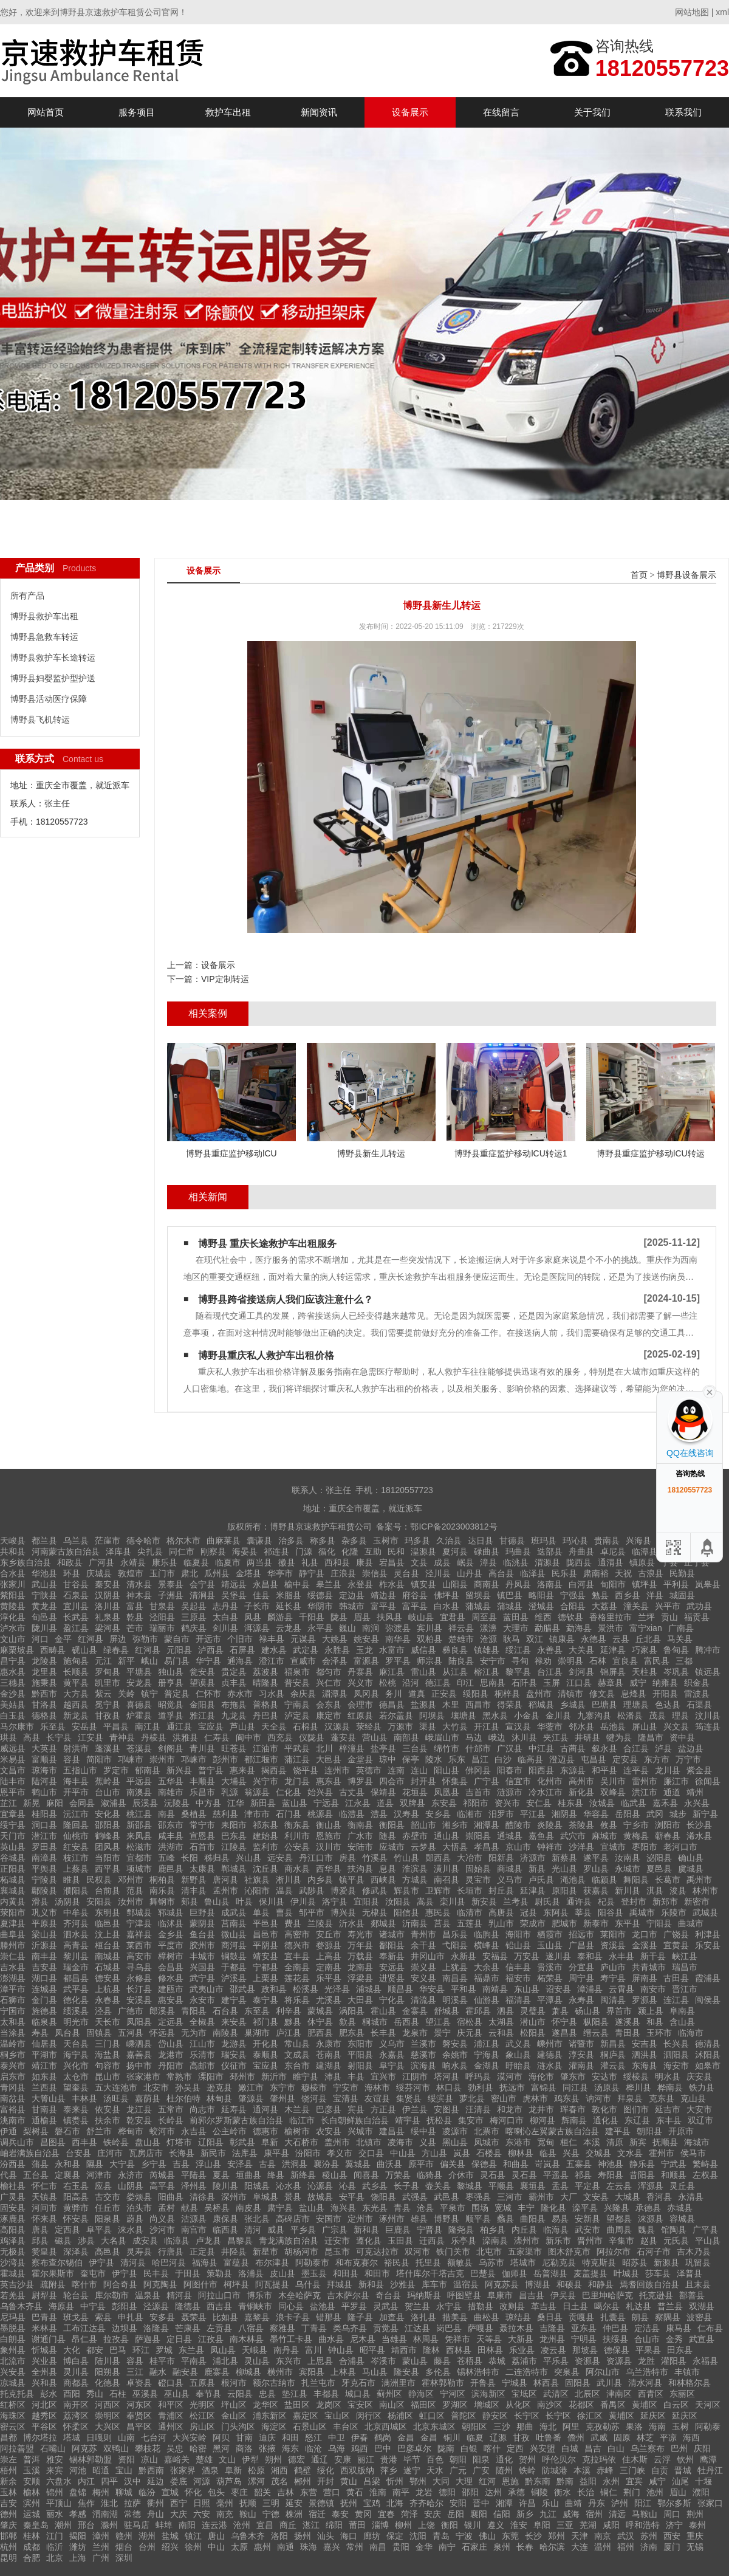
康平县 (276, 2153)
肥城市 (564, 1923)
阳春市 (509, 1770)
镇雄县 (486, 1650)
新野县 (194, 1879)
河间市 (44, 2208)
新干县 (653, 1956)
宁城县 (514, 2383)
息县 (387, 1869)
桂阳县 (44, 1814)
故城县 (320, 2197)
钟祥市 (550, 1847)
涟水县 (550, 2065)
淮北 (109, 2503)
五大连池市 (116, 2087)
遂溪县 (627, 2022)
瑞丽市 (162, 1628)
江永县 (358, 1803)
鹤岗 (382, 2437)
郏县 (189, 1901)
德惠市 (265, 2131)
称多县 (322, 1540)
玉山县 (550, 1945)
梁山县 (44, 1934)
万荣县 (398, 2175)
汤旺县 (116, 2098)
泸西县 (211, 1650)
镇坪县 (644, 1584)
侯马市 (693, 2153)
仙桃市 (76, 1836)
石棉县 (305, 1726)
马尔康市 (17, 1726)
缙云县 (596, 2033)
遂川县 (558, 1956)
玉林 (8, 2492)
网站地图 (692, 12)
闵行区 (369, 2415)
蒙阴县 (202, 1923)
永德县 (593, 1639)
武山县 (44, 1584)
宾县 (355, 2109)
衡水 (562, 2492)
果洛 (634, 2426)
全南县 (297, 1967)
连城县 (44, 1989)
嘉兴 (331, 2547)
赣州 (123, 2536)
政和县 (274, 1989)
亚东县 (584, 2328)
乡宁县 (153, 2164)
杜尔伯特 (183, 2098)
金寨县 (415, 2011)
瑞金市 (76, 1967)
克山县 (693, 2098)
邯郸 (8, 2536)
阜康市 (500, 2295)
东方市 (656, 1759)
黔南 (564, 2481)
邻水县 (581, 1726)
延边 (155, 2481)
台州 (147, 2547)
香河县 (659, 2197)
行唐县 (170, 2251)
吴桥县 (217, 2208)
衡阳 (449, 2525)
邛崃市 (130, 1759)
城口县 (358, 2394)
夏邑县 (659, 1869)
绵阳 (334, 2525)
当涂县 (13, 2033)
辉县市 (406, 1890)
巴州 (679, 2448)
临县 (547, 2153)
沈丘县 (265, 1869)
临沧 (313, 2448)
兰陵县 (320, 1923)
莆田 (357, 2525)
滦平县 (585, 2208)
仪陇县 (311, 1737)
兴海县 (638, 1540)
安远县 (392, 1967)
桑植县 (194, 1814)
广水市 (360, 1836)
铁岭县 (116, 2142)
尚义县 (162, 2219)
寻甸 (520, 1661)
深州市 (234, 2197)
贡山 (669, 1617)
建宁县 (234, 2000)
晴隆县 (265, 1683)
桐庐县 (613, 2054)
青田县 (627, 2033)
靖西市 (404, 2350)
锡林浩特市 (478, 2372)
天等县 (489, 2339)
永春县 (107, 2000)
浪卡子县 (293, 2317)
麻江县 (392, 1672)
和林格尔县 (689, 2383)
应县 (103, 2186)
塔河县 (446, 2076)
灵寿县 (139, 2251)
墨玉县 (314, 2273)
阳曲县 (170, 2197)
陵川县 (225, 2186)
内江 (86, 2481)
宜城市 (613, 1847)
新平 (126, 1661)
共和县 (13, 1551)
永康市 (328, 2044)
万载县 (360, 1956)
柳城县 (248, 2372)
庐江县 (288, 2033)
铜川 (451, 2437)
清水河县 (645, 2383)
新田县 (263, 1803)
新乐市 (558, 2240)
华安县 (432, 1989)
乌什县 (308, 2284)
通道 (671, 1792)
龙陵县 (44, 1661)
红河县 (90, 1639)
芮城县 (162, 2175)
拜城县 (339, 2284)
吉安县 (44, 1967)
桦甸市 (130, 2131)
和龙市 (509, 2109)
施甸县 (76, 1661)
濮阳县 (76, 1890)
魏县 (646, 2229)
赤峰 (605, 2470)
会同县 (82, 1803)
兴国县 (202, 1967)
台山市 (107, 1792)
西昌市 (478, 1704)
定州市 (360, 2219)
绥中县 (423, 2131)
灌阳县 (673, 2361)
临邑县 (107, 1923)
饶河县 (314, 2098)
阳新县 (501, 1858)
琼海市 (44, 1770)
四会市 (392, 1781)
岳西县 (406, 2022)
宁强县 (573, 1595)
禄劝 (543, 1661)
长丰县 (383, 2033)
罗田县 (44, 1847)
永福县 (705, 2361)
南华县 (398, 1639)
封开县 (423, 1781)
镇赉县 (76, 2120)
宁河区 (452, 2394)
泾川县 (438, 1573)
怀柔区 (76, 2426)
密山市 (503, 2098)
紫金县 (699, 1770)
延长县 (288, 1606)
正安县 (444, 1693)
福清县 (518, 2000)
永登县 (360, 1584)
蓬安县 (343, 1737)
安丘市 (328, 1934)
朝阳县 (649, 2131)
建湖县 (328, 2065)
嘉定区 (305, 2415)
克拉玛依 (599, 2459)
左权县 (705, 2175)
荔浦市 (524, 2361)
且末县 (698, 2284)
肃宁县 (280, 2208)
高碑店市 (293, 2219)
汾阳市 (308, 2153)
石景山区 (310, 2426)
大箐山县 (49, 2098)
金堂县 (360, 1759)
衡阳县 (392, 1825)
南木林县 (247, 2339)
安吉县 (644, 2044)
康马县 (678, 2328)
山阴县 (130, 2186)
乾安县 (139, 2120)
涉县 (86, 2240)
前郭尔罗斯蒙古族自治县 (236, 2120)
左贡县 (219, 2328)
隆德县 (187, 2306)
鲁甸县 (676, 1650)
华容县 (596, 1814)
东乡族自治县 (25, 1562)
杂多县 (354, 1540)
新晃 (31, 1803)
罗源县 (644, 2000)
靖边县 (383, 1595)
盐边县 (690, 1748)
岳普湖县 (550, 2273)
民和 (396, 1551)
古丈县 (351, 1792)
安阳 (458, 2503)
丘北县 (648, 1639)
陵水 (433, 1759)
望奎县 (76, 2087)
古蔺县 (573, 1748)
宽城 (503, 2208)
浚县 (677, 1890)
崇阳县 (478, 1836)
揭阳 (77, 2536)
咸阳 (611, 2525)
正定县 (202, 2251)
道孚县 (170, 1715)
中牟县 (76, 1912)
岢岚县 (547, 2164)
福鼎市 (486, 1978)
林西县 (546, 2383)
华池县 (44, 1573)
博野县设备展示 (686, 575)
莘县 (583, 1912)
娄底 (178, 2481)
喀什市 (84, 2284)
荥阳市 (13, 1912)
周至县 (484, 1617)
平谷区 (44, 2426)
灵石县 (492, 2175)
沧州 (241, 2525)
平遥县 (556, 2175)
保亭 (410, 1759)
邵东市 (170, 1825)
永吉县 (194, 2131)
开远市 (208, 1639)
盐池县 (322, 2306)
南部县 (406, 1737)
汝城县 (602, 1803)
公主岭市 (230, 2131)
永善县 (550, 1650)
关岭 (126, 1693)
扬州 (302, 2536)
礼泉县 (107, 1617)
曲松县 (486, 2317)
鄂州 (417, 2481)
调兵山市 (17, 2142)
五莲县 (469, 1923)
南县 (166, 1814)
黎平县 (518, 1672)
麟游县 (280, 1617)
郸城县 (234, 1869)
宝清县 (345, 2098)
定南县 (328, 1967)
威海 (571, 2514)
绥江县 (518, 1650)
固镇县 (99, 2033)
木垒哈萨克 (299, 2295)
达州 (493, 2492)
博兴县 (343, 1912)
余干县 (423, 1945)
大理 (464, 2481)
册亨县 (170, 1683)
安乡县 (438, 1814)
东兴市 (288, 2361)
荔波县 (265, 1672)
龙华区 (265, 2404)
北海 (394, 2503)
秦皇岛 (36, 2525)
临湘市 (469, 1814)
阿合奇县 (120, 2284)
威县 (275, 2229)
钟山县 (341, 2350)
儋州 (575, 2437)
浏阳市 (667, 1825)
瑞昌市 (684, 1967)
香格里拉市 (610, 1617)
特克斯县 (599, 2262)
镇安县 (423, 1584)
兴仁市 (328, 1683)
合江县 (636, 1748)
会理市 (360, 1704)
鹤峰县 (107, 1836)
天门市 (13, 1836)
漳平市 (13, 1989)
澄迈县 (562, 1759)
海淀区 (274, 2426)
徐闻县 (707, 1781)
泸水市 (13, 1628)
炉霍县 (139, 1715)
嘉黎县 (257, 2317)
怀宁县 (564, 2022)
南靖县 (495, 1989)
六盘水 (59, 2481)
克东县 (661, 2098)
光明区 (202, 2404)
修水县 (170, 1978)
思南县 (492, 1683)
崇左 (8, 2459)
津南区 (619, 2394)
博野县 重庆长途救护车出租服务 (267, 1243)
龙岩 (424, 2492)
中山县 (403, 2153)
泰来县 (76, 2109)
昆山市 (107, 2076)
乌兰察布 (648, 2448)
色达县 (667, 1704)
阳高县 (76, 2197)
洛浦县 (251, 2273)
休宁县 (320, 2022)
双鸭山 (116, 2448)
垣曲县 (248, 2175)
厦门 (671, 2547)
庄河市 (110, 2153)
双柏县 (429, 1639)
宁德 (270, 2514)
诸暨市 (581, 2044)
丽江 (365, 2459)
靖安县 (265, 1956)
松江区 (202, 2415)
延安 (294, 2503)
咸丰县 (170, 1836)
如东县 (44, 2076)
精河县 (179, 2295)
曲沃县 (389, 2164)
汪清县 (478, 2109)
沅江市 (76, 1814)
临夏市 (228, 1562)
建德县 (550, 2054)
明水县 (667, 2076)
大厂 (568, 2197)
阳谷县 (610, 1912)
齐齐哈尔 (426, 2503)
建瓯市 (170, 1989)
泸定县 (297, 1715)
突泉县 (567, 2372)
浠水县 (699, 1836)
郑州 (556, 2536)
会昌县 (170, 1967)
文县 (419, 1562)
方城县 (415, 1879)
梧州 (8, 2470)
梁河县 (107, 1628)
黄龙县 (44, 1606)
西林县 (458, 2350)
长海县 (181, 2153)
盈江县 (76, 1628)
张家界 (183, 2470)
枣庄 (239, 2492)
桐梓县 (507, 1693)
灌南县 (581, 2065)
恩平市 (13, 1792)
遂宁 (411, 2470)
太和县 (13, 2022)
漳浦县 (590, 1989)
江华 (235, 1803)
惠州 (262, 2547)
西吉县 (219, 2306)
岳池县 (613, 1726)
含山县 (682, 2022)
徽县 (286, 1562)
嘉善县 (139, 2054)
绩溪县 (76, 2011)
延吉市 (667, 2109)
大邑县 (328, 1759)
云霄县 (621, 1989)
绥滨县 (440, 2098)
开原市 (681, 2131)
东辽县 (637, 2120)
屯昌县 (593, 1759)
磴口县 (170, 2383)
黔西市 (44, 1693)
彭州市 (225, 1759)
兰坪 (646, 1617)
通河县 (265, 2109)
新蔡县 (564, 1858)
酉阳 (71, 2394)
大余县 (486, 1967)
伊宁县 (101, 2262)
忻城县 (44, 2350)
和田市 (377, 2273)
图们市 (636, 2109)
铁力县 (701, 2087)
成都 (31, 2547)
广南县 (681, 1628)
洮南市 (13, 2120)
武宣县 (701, 2339)
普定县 (177, 1693)
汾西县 (13, 2164)
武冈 (654, 1814)
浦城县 (369, 1989)
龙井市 (541, 2109)
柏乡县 (492, 2229)
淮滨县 (415, 1869)
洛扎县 (423, 2317)
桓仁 (568, 2142)
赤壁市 (415, 1836)
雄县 (419, 2219)
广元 (458, 2470)
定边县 (351, 1595)
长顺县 (76, 1672)
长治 (585, 2492)
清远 (617, 2514)
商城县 (509, 1869)
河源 (201, 2481)
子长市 (257, 1606)
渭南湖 (105, 2514)
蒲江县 (297, 1759)
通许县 (579, 1901)
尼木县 (362, 2339)
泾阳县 (162, 1617)
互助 (373, 1551)
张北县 (257, 2219)
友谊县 (377, 2098)
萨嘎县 (480, 2328)
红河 (487, 2481)
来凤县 (139, 1836)
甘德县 (512, 1540)
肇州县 (282, 2098)
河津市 (99, 2175)
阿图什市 (200, 2284)
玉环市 (659, 2033)
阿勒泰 (707, 2426)
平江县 (533, 1814)
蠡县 (505, 2219)
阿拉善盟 (17, 2448)
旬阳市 (613, 1584)
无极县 (13, 2251)
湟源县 (423, 1551)
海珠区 (13, 2415)
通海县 (240, 1661)
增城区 (486, 2404)
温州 (602, 2547)
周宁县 (581, 1978)
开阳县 (665, 1693)
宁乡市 (636, 1825)
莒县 (442, 1923)
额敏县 (460, 2262)
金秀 (674, 2339)
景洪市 (610, 1628)
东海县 (644, 2065)
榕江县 (486, 1672)
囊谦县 (259, 1540)
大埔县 (234, 1781)
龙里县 (44, 1672)
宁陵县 (44, 1879)
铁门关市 (453, 2251)
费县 (292, 1923)
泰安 (340, 2514)
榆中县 (297, 1584)
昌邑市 (265, 1934)
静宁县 (311, 1573)
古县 (267, 2164)
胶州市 (202, 1945)
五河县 (130, 2033)
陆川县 (107, 2361)
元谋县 (303, 1639)
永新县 (463, 1956)
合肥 (31, 2558)
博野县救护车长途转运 (52, 657)
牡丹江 (710, 2470)
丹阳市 (170, 2065)
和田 (290, 2437)
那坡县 (585, 2350)
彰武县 (242, 2142)
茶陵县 (581, 1825)
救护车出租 (228, 112)
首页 (639, 575)
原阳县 (564, 1890)
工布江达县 (84, 2328)
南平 (400, 2492)
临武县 (633, 1803)
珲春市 (573, 2109)
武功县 (699, 1606)
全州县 (44, 2372)
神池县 (610, 2164)
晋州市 (590, 2240)
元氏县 (676, 2240)
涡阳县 (351, 2011)
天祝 (623, 1573)
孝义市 (339, 2153)
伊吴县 (563, 2295)
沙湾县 (13, 2262)
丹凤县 (518, 1584)
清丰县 (194, 1890)
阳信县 (406, 1912)
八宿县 (251, 2328)
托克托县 (17, 2394)
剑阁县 (170, 1748)
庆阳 (702, 2448)
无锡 (694, 2547)
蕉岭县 (107, 1781)
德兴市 (297, 1945)
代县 (8, 2175)
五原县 (202, 2383)
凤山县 (223, 2350)
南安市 (653, 1989)
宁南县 (297, 1704)
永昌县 (265, 1584)
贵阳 (400, 2547)
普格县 (265, 1704)
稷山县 (334, 2175)
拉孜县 (116, 2339)
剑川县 (225, 1628)
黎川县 (76, 1956)
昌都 (8, 2437)
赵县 (648, 2240)
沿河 (410, 1683)
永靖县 (133, 1562)
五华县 (170, 1781)
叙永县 (604, 1748)
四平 (109, 2481)
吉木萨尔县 (348, 2295)
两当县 (259, 1562)
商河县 (234, 1945)
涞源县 (650, 2219)
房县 (347, 1858)
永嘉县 (392, 2054)
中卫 (336, 2437)
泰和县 (590, 1956)
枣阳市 (644, 1847)
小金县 (526, 1715)
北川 (324, 1748)
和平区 (170, 2404)
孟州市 (225, 1890)
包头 (216, 2492)
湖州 (147, 2536)
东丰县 (669, 2120)
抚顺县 (665, 2142)
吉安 (8, 2503)
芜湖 (588, 2525)
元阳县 (179, 1650)
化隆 (349, 1551)
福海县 (204, 2262)
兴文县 (676, 1726)
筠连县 (707, 1726)
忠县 (267, 2394)
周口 (671, 2514)
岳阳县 (627, 1814)
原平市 (421, 2164)
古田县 (676, 1978)
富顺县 (44, 1759)
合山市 (647, 2339)
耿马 (511, 1639)
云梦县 (423, 1847)
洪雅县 (185, 1737)
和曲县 (516, 2164)
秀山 (94, 2394)
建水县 (274, 1650)
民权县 (99, 1879)
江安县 (90, 1737)
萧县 (560, 2011)
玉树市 (386, 1540)
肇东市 (573, 2076)
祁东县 (265, 1825)
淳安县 (581, 2054)
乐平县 (328, 1978)
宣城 (170, 2492)
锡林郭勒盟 (90, 2459)
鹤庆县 (194, 1628)
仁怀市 (208, 1693)
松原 (256, 2470)
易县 (560, 2219)
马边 (473, 1737)
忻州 (394, 2481)
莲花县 (297, 1978)
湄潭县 (334, 1693)
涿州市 (392, 2219)
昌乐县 (455, 1934)
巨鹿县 (398, 2229)
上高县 (328, 1956)
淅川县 (288, 1879)
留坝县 (478, 1595)
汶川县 (707, 1715)
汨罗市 (501, 1814)
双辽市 (700, 2120)
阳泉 (481, 2459)
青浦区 (170, 2415)
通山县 (446, 1836)
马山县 (375, 2372)
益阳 (588, 2481)
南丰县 (44, 1956)
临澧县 (351, 1814)
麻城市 (604, 1836)
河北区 (44, 2404)
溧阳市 (211, 2076)
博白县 (76, 2361)
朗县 (640, 2317)
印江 (465, 1683)
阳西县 (541, 1770)
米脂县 (288, 1595)
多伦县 (438, 2372)
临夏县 (196, 1562)
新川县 (627, 1890)
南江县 (147, 1726)
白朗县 (13, 2339)
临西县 (225, 2229)
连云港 (214, 2525)
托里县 (428, 2262)
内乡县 (320, 1879)
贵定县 (234, 1672)
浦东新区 (270, 2415)
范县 (134, 1890)
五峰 (166, 1858)
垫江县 (294, 2394)
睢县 (71, 1879)
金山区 (234, 2415)
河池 (77, 2470)
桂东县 (570, 1803)
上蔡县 (76, 1869)
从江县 (455, 1672)
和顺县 (673, 2175)
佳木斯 (635, 2459)
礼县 (309, 1562)
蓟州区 (389, 2394)
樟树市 (170, 1956)
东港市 (518, 2142)
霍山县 (383, 2011)
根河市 (234, 2383)
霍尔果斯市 (53, 2273)
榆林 (31, 2492)
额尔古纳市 (274, 2383)
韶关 (262, 2492)
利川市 (297, 1836)
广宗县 (334, 2229)
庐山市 (613, 1967)
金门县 (44, 2000)
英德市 (369, 1770)
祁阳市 (475, 1803)
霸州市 (541, 2197)
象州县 (13, 2350)
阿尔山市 (603, 2372)
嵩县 (425, 1901)
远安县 (280, 1858)
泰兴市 (13, 2065)
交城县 (598, 2153)
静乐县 (642, 2164)
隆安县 (406, 2372)
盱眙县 (518, 2065)
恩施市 (328, 1836)
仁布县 (710, 2328)
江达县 (417, 2328)
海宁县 (76, 2054)
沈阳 (417, 2536)
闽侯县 (707, 2000)
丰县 (355, 2076)
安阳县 (99, 1901)
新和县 (366, 2229)
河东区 (139, 2404)
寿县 (40, 2033)
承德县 (648, 2208)
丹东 (596, 2503)
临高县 (530, 1759)
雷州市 (644, 1781)
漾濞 (488, 1628)
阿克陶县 (160, 2284)
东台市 (297, 2065)
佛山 (487, 2536)
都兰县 (44, 1540)
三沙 (501, 2426)
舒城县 (446, 2011)
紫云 (103, 1693)
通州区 (170, 2426)
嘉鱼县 (541, 1836)
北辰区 (587, 2394)
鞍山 (247, 2514)
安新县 (587, 2219)
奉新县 (392, 1956)
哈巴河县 (169, 2262)
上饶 (426, 2525)
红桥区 (13, 2404)
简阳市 (99, 1759)
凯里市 (107, 1683)
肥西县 (320, 2033)
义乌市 (392, 2044)
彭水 (48, 2394)
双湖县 (701, 2306)
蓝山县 (294, 1803)
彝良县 (455, 1650)
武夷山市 (207, 1989)
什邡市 (478, 1748)
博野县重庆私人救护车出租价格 (266, 1355)
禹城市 (642, 1912)
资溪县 (613, 1945)
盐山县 (311, 2208)
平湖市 (44, 2054)
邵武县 (242, 1989)
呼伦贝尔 (559, 2459)
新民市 (213, 2153)
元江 (103, 1661)
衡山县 (328, 1825)
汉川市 (328, 1847)
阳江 (642, 2503)
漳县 (488, 1562)
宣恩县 (202, 1836)
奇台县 (388, 2295)
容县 (71, 1759)
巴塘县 (604, 1704)
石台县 (225, 2011)
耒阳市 (234, 1825)
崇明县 (570, 1661)
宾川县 (429, 1628)
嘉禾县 (665, 1803)
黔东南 (537, 2481)
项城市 (139, 1869)
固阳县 (577, 2383)
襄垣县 (533, 2186)
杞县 (606, 1901)
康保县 (225, 2219)
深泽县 (76, 2251)
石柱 (117, 2394)
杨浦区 (400, 2415)
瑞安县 (234, 2054)
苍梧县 (469, 2361)
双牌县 (412, 1803)
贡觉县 (386, 2328)
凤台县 (67, 2033)
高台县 (501, 1573)
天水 (434, 2470)
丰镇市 (687, 2372)
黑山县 (455, 2142)
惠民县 (438, 1912)
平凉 (668, 2437)
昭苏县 (635, 2262)
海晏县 (245, 1551)
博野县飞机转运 (40, 719)
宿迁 (317, 2514)
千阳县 (311, 1617)
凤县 (252, 1617)
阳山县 (446, 1770)
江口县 (579, 1683)
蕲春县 (667, 1836)
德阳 (447, 2492)
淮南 (377, 2492)
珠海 (308, 2547)
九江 (547, 2514)
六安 (201, 2514)
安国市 (328, 2219)
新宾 (637, 2142)
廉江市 (676, 1781)
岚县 (461, 2153)
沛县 (332, 2076)
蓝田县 (516, 1617)
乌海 (336, 2448)
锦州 (54, 2492)
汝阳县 (398, 1901)
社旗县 (257, 1879)
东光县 (375, 2208)
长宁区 (526, 2415)
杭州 (8, 2547)
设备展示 (410, 112)
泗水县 (76, 1934)
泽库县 (118, 1551)
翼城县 (358, 2164)
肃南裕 (596, 1573)
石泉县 (76, 1595)
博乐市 (259, 2295)
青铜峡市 (255, 2306)
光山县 (564, 1869)
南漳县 (44, 1858)
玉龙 (364, 1650)
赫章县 (610, 1683)
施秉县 (44, 1683)
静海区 (421, 2394)
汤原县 (607, 2087)
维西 (543, 1617)
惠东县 (328, 1781)
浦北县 (225, 2361)
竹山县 (406, 1858)
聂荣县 (194, 2317)
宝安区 (360, 2404)
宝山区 (337, 2415)
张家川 (13, 1584)
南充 (224, 2514)
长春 (524, 2547)
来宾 (54, 2470)
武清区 (556, 2394)
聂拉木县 (516, 2328)
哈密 (198, 2448)
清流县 (423, 2000)
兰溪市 (423, 2044)
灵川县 (76, 2372)
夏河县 (455, 1551)
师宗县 (429, 1661)
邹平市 (311, 1912)
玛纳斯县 (424, 2295)
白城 (569, 2448)
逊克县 (219, 2087)
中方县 (208, 1803)
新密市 (697, 1901)
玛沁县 (575, 1540)
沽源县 (194, 2219)
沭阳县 (707, 2054)
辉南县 (574, 2120)
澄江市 (271, 1661)
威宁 (637, 1683)
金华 (424, 2547)
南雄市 (170, 1792)
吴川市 (613, 1781)
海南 (657, 2426)
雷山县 (423, 1672)
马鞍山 (644, 2514)
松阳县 (533, 2033)
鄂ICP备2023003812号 (453, 1526)
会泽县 (334, 1661)
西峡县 (383, 1879)
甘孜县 (107, 1715)
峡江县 (684, 1956)
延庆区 (653, 2415)
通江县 (179, 1726)
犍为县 (619, 1737)
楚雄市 (461, 1639)
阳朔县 (107, 2372)
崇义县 (423, 1967)
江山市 (202, 2044)
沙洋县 (581, 1847)
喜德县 (139, 1704)
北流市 (13, 2361)
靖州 (694, 1792)
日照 (201, 2503)
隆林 (431, 2350)
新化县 (581, 1792)
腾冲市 (707, 1650)
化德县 (107, 2383)
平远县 (139, 1781)
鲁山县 (217, 1901)
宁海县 (486, 2054)
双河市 (417, 2251)
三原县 (194, 1617)
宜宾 (634, 2481)
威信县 (423, 1650)
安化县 (107, 1814)
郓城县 (170, 1912)
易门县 (177, 1661)
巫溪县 (145, 2394)
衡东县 (297, 1825)
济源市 (533, 1858)
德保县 (616, 2350)
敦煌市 (130, 1573)
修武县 (375, 1890)
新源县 (666, 2262)
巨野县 (202, 1912)
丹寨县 (360, 1672)
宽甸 (545, 2142)
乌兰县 (76, 1540)
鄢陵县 (44, 1890)
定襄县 (67, 2175)
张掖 (267, 2448)
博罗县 (360, 1781)
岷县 (465, 1562)
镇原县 (642, 1562)
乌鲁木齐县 (21, 2306)
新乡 (524, 2514)
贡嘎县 (581, 2317)
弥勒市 (145, 1639)
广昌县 (581, 1945)
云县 (620, 1639)
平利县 (676, 1584)
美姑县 (13, 1704)
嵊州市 (550, 2044)
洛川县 (107, 1606)
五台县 (36, 2175)
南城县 (107, 1956)
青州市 (423, 1934)
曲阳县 (533, 2219)
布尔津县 (272, 2262)
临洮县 (516, 1562)
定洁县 (647, 2328)
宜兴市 (383, 2076)
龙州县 (552, 2339)
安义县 (423, 1978)
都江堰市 (261, 1759)
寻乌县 (139, 1967)
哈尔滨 (552, 2547)
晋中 (481, 2503)
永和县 (67, 2164)
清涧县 (202, 1595)
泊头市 (139, 2208)
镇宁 (149, 1693)
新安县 (484, 1901)
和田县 (345, 2273)
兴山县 (248, 1858)
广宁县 (486, 1781)
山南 (126, 2437)
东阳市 (360, 2044)
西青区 (650, 2394)
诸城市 (392, 1934)
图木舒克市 (569, 2251)
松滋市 (139, 1847)
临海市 (690, 2033)
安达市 (604, 2076)
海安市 (676, 2065)
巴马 (117, 2350)
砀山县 (587, 2011)
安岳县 (84, 1726)
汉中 (132, 2481)
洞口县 (44, 1825)
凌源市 (455, 2131)
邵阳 (470, 2492)
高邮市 (202, 2065)
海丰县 (76, 1781)
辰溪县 (145, 1803)
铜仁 (608, 2492)
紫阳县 (13, 1595)
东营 (308, 2492)
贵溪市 (550, 1967)
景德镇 (321, 2503)
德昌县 (392, 1704)
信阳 (501, 2514)
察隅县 (667, 2317)
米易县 (13, 1759)
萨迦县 (147, 2339)
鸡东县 (567, 2098)
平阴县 (265, 1945)
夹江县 (556, 1737)
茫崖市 (107, 1540)
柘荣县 (550, 1978)
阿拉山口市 (219, 2295)
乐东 (456, 1759)
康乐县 (164, 1562)
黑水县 (495, 1715)
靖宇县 (407, 2120)
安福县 (495, 1956)
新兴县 (179, 1770)
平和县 (463, 1989)
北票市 (486, 2131)
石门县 (288, 1814)
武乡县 (375, 2186)
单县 (261, 1912)
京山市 (518, 1847)
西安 (671, 2536)
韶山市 (423, 1825)
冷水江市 (546, 1792)
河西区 (107, 2404)
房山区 (202, 2426)
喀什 (492, 2448)
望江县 (438, 2022)
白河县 (581, 1584)
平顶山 (59, 2503)
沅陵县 (177, 1803)
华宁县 (208, 1661)
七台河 (153, 2437)
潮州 (63, 2525)
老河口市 (680, 1847)
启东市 (13, 2076)
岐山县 (421, 1617)
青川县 (202, 1748)
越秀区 (44, 2415)
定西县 (67, 2229)
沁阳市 (257, 1890)
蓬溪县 (107, 1748)
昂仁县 (84, 2339)
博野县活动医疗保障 (48, 699)
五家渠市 (525, 2251)
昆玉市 (337, 2251)
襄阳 (478, 2514)
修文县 (602, 1693)
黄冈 (363, 2514)
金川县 (558, 1715)
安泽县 (240, 2164)
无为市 (194, 2033)
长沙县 (699, 1825)
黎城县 (469, 2186)
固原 (622, 2437)
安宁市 (492, 1661)
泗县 (505, 2011)
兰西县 (44, 2087)
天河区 (707, 2404)
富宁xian (645, 1628)
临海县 (556, 2229)
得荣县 (509, 1704)
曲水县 (331, 2339)
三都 (684, 1661)
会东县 (328, 1704)
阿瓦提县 (272, 2284)
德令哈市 (143, 1540)
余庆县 (303, 1693)
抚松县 (439, 2120)
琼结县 (518, 2317)
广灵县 (13, 2197)
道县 (385, 1803)
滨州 (31, 2503)
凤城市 (486, 2142)
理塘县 (636, 1704)
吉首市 (478, 1792)
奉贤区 (139, 2415)
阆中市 (248, 1737)
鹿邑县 (170, 1869)
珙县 (8, 1737)
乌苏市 (491, 2262)
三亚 (564, 2525)
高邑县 (107, 2251)
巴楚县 (483, 2273)
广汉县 (509, 1748)
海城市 (697, 2142)
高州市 (581, 1781)
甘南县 (44, 2109)
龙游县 (234, 2044)
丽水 (54, 2514)
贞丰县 (234, 1683)
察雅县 (282, 2328)
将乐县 (297, 2000)
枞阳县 (596, 2022)
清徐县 (202, 2197)
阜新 (269, 2142)
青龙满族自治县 (288, 2240)
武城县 (705, 1912)
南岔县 (13, 2098)
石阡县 (524, 1683)
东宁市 (282, 2087)
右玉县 (76, 2186)
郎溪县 (162, 2011)
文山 (227, 2459)
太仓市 (76, 2076)
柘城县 (13, 1879)
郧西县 (438, 1858)
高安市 (139, 1956)
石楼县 (489, 2153)
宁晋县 (429, 2229)
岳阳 (455, 2514)
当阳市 (107, 1858)
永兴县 (697, 1803)
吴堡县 (234, 1595)
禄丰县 (271, 1639)
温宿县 (466, 2284)
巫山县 (177, 2394)
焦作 (86, 2503)
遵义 (495, 2525)
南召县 (446, 1879)
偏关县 (452, 2164)
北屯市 (489, 2251)
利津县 (707, 1934)
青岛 (441, 2536)
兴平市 (667, 1606)
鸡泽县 (13, 2240)
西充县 (280, 1737)
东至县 (257, 2011)
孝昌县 (486, 1847)
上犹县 (455, 1967)
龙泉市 (415, 2033)
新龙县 (76, 1715)
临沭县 (170, 1923)
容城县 (682, 2219)
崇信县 (375, 1573)
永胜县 (337, 1650)
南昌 (377, 2547)
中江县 (541, 1748)
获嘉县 (596, 1890)
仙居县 (44, 2044)
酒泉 (210, 2470)
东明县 (107, 1912)
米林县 (44, 2328)
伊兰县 (415, 2109)
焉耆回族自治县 (649, 2284)
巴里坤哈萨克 (607, 2295)
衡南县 (360, 1825)
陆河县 (44, 1781)
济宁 (674, 2525)
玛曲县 (518, 1551)
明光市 (76, 2022)
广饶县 (676, 1934)
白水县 (446, 1606)
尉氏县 (547, 1901)
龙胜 (646, 2361)
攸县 (608, 1825)
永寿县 (581, 2000)
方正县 (383, 2109)
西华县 (328, 1869)
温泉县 (147, 2295)
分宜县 (581, 1967)
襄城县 (13, 1890)
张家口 (710, 2503)
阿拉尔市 (614, 2251)
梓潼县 (351, 1748)
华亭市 (280, 1573)
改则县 (512, 2306)
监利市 (265, 1847)
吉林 (285, 2492)
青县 (402, 2208)
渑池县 (573, 1879)
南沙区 (550, 2404)
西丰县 (84, 2142)
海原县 (61, 2306)
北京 (54, 2558)
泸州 (619, 2503)
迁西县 (432, 2240)
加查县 (392, 2317)
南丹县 (286, 2350)
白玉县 (13, 1715)
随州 (504, 2470)
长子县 (406, 2186)
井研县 (587, 1737)
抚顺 (247, 2503)
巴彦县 (328, 2109)
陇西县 (579, 1562)
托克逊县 (656, 2295)
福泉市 (297, 1672)
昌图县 (53, 2142)
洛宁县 (334, 1901)
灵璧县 (533, 2011)
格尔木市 (183, 1540)
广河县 (101, 1562)
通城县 (509, 1836)
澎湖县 (13, 1978)
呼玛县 (478, 2076)
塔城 (71, 2437)
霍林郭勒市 (443, 2383)
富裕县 (13, 2109)
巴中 (382, 2448)
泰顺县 (265, 2054)
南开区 (76, 2404)
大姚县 (334, 1639)
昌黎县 (240, 2240)
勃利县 (480, 2087)
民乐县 (564, 1573)
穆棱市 (314, 2087)
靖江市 (44, 2065)
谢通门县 (49, 2339)
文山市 (13, 1639)
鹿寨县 (217, 2372)
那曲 (524, 2426)
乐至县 (53, 1726)
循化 (326, 1551)
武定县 (305, 1650)
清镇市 (570, 1693)
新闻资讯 (319, 112)
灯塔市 (179, 2142)
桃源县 (320, 1814)
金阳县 (202, 1704)
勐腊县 (547, 1628)
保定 (394, 2536)
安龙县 (139, 1683)
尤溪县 (328, 2000)
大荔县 (604, 1606)
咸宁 (657, 2481)
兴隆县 (616, 2208)
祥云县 (461, 1628)
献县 (189, 2208)
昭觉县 (170, 1704)
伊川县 (303, 1901)
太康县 (202, 1869)
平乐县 (556, 2361)
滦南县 (495, 2240)
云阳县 (240, 2394)
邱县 (40, 2240)
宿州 (594, 2514)
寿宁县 (613, 1978)
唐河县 (225, 1879)
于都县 (234, 1967)
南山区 (392, 2404)
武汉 (625, 2536)
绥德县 (320, 1595)
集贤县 (409, 2098)
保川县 (271, 1901)
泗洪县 (644, 2054)
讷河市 (598, 2098)
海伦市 (541, 2076)
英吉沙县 (17, 2284)
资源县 (587, 2361)
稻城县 (541, 1704)
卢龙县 (208, 2240)
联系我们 (683, 112)
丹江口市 (316, 1858)
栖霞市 (550, 1934)
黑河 (221, 2448)
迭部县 (550, 1551)
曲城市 (690, 1923)
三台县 (415, 1748)
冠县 (528, 1912)
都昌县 (76, 1978)
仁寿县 (217, 1737)
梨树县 (36, 2131)
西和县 (337, 1562)
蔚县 (134, 2219)
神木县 (139, 1595)
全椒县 (202, 2022)
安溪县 (139, 2000)
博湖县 (537, 2284)
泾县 (103, 2011)
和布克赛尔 (356, 2262)
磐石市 (67, 2131)
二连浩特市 (526, 2372)
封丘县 (501, 1890)
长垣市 (469, 1890)
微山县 (234, 1934)
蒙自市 (177, 1639)
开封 (325, 2481)
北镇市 (369, 2142)
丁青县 (314, 2328)
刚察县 (213, 1551)
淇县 (654, 1890)
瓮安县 (202, 1672)
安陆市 (360, 1847)
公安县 (297, 1847)
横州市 (280, 2372)
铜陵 (539, 2492)
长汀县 (139, 1989)
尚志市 (202, 2109)
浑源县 (650, 2186)
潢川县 (446, 1869)
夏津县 (13, 1923)
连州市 (337, 1770)
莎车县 (658, 2273)
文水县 (630, 2153)
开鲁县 (483, 2383)
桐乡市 (13, 2054)
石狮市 (13, 2000)
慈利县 (225, 1814)
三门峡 (632, 2470)
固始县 (478, 1869)
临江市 (302, 2120)
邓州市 (130, 1879)
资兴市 (507, 1803)
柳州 (403, 2525)
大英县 (44, 1748)
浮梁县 (360, 1978)
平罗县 (354, 2306)
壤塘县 (463, 1715)
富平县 (383, 1606)
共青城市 (649, 1967)
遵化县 (369, 2240)
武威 (599, 2437)
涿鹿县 (13, 2219)
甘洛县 (44, 1704)
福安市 (518, 1978)
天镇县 (44, 2197)
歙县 (347, 2022)
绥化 (325, 2470)
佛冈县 (478, 1770)
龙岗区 (328, 2404)
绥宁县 (13, 1825)
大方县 (76, 1693)
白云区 (676, 2404)
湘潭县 (486, 1825)
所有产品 (27, 595)
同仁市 (181, 1551)
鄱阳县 (392, 1945)
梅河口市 (507, 2120)
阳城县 (257, 2186)
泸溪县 (234, 1978)
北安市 (156, 2087)
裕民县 (396, 2262)
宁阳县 (659, 1923)
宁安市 (345, 2087)
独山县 (170, 1672)
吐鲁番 (548, 2437)
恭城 (496, 2361)
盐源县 (423, 1704)
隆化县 (553, 2208)
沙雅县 (403, 2284)
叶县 (244, 1901)
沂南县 (415, 1923)
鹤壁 (302, 2470)
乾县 (134, 1617)
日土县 (575, 2306)
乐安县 (707, 1945)
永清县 (690, 2197)
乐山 (550, 2503)
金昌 (405, 2437)
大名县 (113, 2240)
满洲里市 (399, 2383)
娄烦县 (139, 2197)
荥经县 (369, 1726)
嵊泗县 (139, 2044)
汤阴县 (67, 1901)
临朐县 (486, 1934)
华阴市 (320, 1606)
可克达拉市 (377, 2251)
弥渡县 (398, 1628)
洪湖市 (170, 1847)
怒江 (313, 2437)
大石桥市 (301, 2142)
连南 (396, 1770)
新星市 (265, 2251)
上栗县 (265, 1978)
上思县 (320, 2361)
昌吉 (592, 2448)
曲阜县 (13, 1934)
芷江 (8, 1803)
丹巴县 (265, 1715)
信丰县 (518, 1967)
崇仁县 (13, 1956)
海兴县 (343, 2208)
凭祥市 (457, 2339)
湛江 (311, 2525)
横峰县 (486, 1945)
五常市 (170, 2109)
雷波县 (697, 1693)
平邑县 (265, 1923)
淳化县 (13, 1617)
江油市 (265, 1748)
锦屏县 (613, 1672)
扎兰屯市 (318, 2383)
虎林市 (535, 2098)
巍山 (347, 1628)
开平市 (76, 1792)
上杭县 (107, 1989)
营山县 (375, 1737)
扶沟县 (360, 1869)
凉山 (149, 2459)
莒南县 (234, 1923)
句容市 (107, 2065)
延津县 (613, 1650)
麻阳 (54, 1803)
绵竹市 (446, 1748)
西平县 (107, 1869)
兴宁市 (265, 1781)
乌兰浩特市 (647, 2372)
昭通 (100, 2470)
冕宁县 (107, 1704)
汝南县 (627, 1858)
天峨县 (254, 2350)
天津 (579, 2536)
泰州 (697, 2525)
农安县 (328, 2131)
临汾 (147, 2492)
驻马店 (136, 2525)
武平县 (76, 1989)
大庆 (178, 2514)
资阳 (126, 2459)
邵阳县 (107, 1825)
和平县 (604, 1770)
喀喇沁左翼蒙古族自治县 (552, 2131)
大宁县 (122, 2164)
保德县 (484, 2164)
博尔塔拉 (40, 2437)
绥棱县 (636, 2076)
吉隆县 (552, 2328)
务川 (393, 1693)
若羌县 (13, 2295)
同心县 (291, 2306)
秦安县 (107, 1584)
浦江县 (486, 2044)
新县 (537, 1869)
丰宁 (526, 2208)
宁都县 (265, 1967)
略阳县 (541, 1595)
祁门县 (265, 2022)
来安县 (234, 2022)
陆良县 (461, 1661)
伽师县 (514, 2273)
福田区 (423, 2404)
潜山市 (533, 2022)
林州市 (705, 1890)
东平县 (627, 1923)
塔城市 (523, 2262)
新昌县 (613, 2044)
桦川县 (638, 2087)
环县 (71, 1573)
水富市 (392, 1650)
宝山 (123, 2470)
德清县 (707, 2044)
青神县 (122, 1737)
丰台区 (345, 2426)
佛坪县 (446, 1595)
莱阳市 (613, 1934)
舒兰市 (99, 2131)
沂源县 (44, 1945)
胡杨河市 (301, 2251)
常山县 (297, 2044)
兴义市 (360, 1683)
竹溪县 (375, 1858)
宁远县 (326, 1803)
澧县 (379, 1814)
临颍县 (604, 1879)
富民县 (656, 1661)
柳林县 (520, 2153)
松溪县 (305, 1989)
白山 (616, 2448)
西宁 (178, 2503)
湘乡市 (455, 1825)
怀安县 (76, 2219)
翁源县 (257, 1792)
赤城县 (680, 2208)
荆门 (631, 2492)
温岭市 (13, 2044)
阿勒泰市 (312, 2262)
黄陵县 (13, 1606)
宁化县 (392, 2000)
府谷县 (415, 1595)
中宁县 (93, 2306)
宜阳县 (366, 1901)
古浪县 (650, 1573)
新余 (8, 2481)
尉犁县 (44, 2295)
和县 (654, 2022)
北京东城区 (434, 2426)
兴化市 (76, 2065)
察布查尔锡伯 (57, 2262)
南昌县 (455, 1978)
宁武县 (673, 2164)
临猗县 (429, 2175)
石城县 (107, 1967)
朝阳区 (474, 2426)
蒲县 (40, 2164)
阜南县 (682, 2011)
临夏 (475, 2437)
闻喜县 (366, 2175)
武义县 (518, 2044)
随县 (387, 1836)
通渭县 (610, 1562)
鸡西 (359, 2448)
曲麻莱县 (224, 1540)
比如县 (225, 2317)
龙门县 (297, 1781)
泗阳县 (676, 2054)
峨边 (496, 1737)
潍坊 (77, 2547)
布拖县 (234, 1704)
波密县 (699, 2317)
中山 (216, 2547)
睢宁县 (305, 2076)
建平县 (618, 2131)
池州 (654, 2492)
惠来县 (242, 1770)
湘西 (279, 2470)
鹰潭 (708, 2459)
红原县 (360, 1715)
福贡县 (697, 1617)
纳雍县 (665, 1683)
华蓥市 (550, 1726)
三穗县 (13, 1683)
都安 (94, 2350)
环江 (140, 2350)
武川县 (609, 2383)
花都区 (581, 2404)
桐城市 (375, 2022)
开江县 (486, 1726)
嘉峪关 (177, 2459)
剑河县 (581, 1672)
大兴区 (107, 2426)
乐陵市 (673, 1912)
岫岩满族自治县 (30, 2153)
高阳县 (13, 2229)
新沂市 (274, 2076)
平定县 (587, 2186)
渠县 (427, 1726)
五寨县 (579, 2164)
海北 (547, 2426)
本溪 (591, 2142)
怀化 (193, 2492)
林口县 (449, 2087)
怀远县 (162, 2033)
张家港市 (143, 2076)
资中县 (682, 1737)
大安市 (699, 2109)
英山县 (13, 1847)
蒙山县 (415, 2361)
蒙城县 (320, 2011)
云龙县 (288, 1628)
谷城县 (13, 1858)
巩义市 (44, 1912)
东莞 (510, 2536)
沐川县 (524, 1737)
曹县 (284, 1912)
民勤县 (682, 1573)
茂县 (657, 1715)
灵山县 (257, 2361)
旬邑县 (44, 1617)
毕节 (411, 2459)
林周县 (426, 2339)
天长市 (107, 2022)
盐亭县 (383, 1748)
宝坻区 (524, 2394)
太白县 (225, 1617)
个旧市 (240, 1639)
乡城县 (573, 1704)
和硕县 (569, 2284)
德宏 (296, 2459)
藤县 (442, 2361)
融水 (157, 2372)
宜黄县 (676, 1945)
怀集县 (455, 1781)
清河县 (133, 2262)
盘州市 (539, 1693)
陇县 (338, 1617)
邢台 (86, 2525)
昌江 (479, 1759)
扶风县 (389, 1617)
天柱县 (644, 1672)
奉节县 (208, 2394)
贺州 (527, 2459)
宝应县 (211, 1726)
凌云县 (553, 2350)
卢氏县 (541, 1879)
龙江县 (139, 2109)
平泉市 (452, 2208)
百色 (434, 2459)
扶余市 (107, 2120)
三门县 (107, 2044)
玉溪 (31, 2470)
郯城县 (383, 1923)
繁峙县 (705, 2164)
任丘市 (107, 2208)
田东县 (680, 2350)
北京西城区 (385, 2426)
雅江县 (202, 1715)
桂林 (31, 2536)
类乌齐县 (350, 2328)
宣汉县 (518, 1726)
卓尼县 (613, 1551)
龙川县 (667, 1770)
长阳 (189, 1858)
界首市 (619, 2011)
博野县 (446, 2219)
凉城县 (13, 2383)
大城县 (627, 2197)
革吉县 (543, 2306)
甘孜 (521, 2437)
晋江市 (684, 1989)
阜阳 (541, 2525)
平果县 (648, 2350)
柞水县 (392, 1584)
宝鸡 (371, 2503)
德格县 (44, 1715)
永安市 (202, 2000)
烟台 (123, 2547)
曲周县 (619, 2229)
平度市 (170, 1945)
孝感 (77, 2514)
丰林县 (84, 2098)
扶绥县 (615, 2339)
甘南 (244, 2437)
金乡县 (170, 1934)
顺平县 (478, 2219)
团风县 (107, 1847)
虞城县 (690, 1869)
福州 (625, 2547)
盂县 (560, 2186)
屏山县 (644, 1726)
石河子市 (654, 2251)
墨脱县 (13, 2328)
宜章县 (13, 1814)
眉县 (362, 1617)
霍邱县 (478, 2011)
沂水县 (351, 1923)
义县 (427, 2142)
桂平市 (162, 2361)
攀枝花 (147, 2448)
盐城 (170, 2536)
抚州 (348, 2503)
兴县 (571, 2153)
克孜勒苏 (603, 2426)
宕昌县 (392, 1562)
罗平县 (398, 1661)
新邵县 (139, 1825)
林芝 (645, 2437)
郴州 (302, 2481)
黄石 (354, 2492)
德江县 (438, 1683)
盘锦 (77, 2492)
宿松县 (469, 2022)
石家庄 (474, 2547)
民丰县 (156, 2273)
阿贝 (221, 2437)
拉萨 (132, 2503)
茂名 (279, 2481)
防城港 (554, 2470)
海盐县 (107, 2054)
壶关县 (438, 2186)
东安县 (444, 1803)
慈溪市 (423, 2054)
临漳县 (177, 2240)
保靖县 (383, 1792)
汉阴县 (107, 1595)
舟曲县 (581, 1551)
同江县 (575, 2087)
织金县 (697, 1683)
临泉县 (44, 2022)
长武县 (76, 1617)
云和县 (501, 2033)
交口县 (371, 2153)
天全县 (274, 1726)
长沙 (533, 2536)
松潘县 (630, 1715)
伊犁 (250, 2459)
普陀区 (463, 2415)
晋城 (682, 2470)
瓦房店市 (146, 2153)
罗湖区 (455, 2404)
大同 (441, 2481)
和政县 (70, 1562)
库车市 (434, 2284)
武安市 (587, 2229)
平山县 (707, 2240)
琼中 (387, 1759)
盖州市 (337, 2142)
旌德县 (44, 2011)
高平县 (162, 2186)
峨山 (149, 1661)
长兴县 (676, 2044)
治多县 (291, 1540)
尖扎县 (150, 1551)
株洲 (294, 2514)
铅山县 (518, 1945)
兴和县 (44, 2383)
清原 (614, 2142)
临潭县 (644, 1551)
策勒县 (219, 2273)
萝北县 (472, 2098)
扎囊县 (613, 2317)
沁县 (347, 2186)
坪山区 (234, 2404)
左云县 (619, 2186)
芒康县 (187, 2328)
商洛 (244, 2448)
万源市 (400, 1726)
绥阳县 (475, 1693)
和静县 (601, 2284)
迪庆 (267, 2437)
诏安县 (558, 1989)
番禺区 (613, 2404)
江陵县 (234, 1847)
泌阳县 (659, 1858)
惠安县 (170, 2000)
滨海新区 (488, 2394)
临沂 (54, 2547)
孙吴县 (187, 2087)
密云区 (13, 2426)
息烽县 (633, 1693)
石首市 (202, 1847)
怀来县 (44, 2219)
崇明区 (107, 2415)
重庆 (694, 2536)
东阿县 (556, 1912)
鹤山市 (44, 1792)
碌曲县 (486, 1551)
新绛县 (303, 2175)
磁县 (63, 2240)
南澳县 (139, 1792)
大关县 (581, 1650)
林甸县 (219, 2098)
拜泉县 (630, 2098)
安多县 (162, 2317)
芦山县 (242, 1726)
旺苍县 (234, 1748)
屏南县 (644, 1978)
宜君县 (452, 1617)
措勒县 (480, 2306)
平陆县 (194, 2175)
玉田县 (400, 2240)
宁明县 (584, 2339)
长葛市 (667, 1879)
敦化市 (604, 2109)
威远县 (13, 1748)
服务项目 (136, 112)
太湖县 (501, 2022)
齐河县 (76, 1923)
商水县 (297, 1869)
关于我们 (592, 112)
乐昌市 (202, 1792)
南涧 (370, 1628)
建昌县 (392, 2131)
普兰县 (670, 2306)
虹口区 (432, 2415)
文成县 (297, 2054)
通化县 (605, 2120)
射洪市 (76, 1748)
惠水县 (13, 1672)
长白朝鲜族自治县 (355, 2120)
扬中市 (139, 2065)
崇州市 (162, 1759)
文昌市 (13, 1770)
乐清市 (202, 2054)
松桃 (387, 1683)
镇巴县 (509, 1595)
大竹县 (455, 1726)
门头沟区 (238, 2426)
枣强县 (478, 2197)
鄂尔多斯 (674, 2503)
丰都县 (326, 2394)
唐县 (40, 2229)
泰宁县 (265, 2000)
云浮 (662, 2459)
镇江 (193, 2536)
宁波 (464, 2536)
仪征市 (234, 2065)
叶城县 (626, 2273)
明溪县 (455, 2000)
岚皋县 (707, 1584)
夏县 (221, 2175)
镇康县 (562, 1639)
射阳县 (360, 2065)
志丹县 (225, 1606)
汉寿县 (406, 1814)
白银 (468, 2448)
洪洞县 (294, 2164)
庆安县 (699, 2076)
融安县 (185, 2372)
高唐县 (501, 1912)
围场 (479, 2208)
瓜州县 (217, 1573)
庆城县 (99, 1573)
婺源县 (328, 1945)
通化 (504, 2459)
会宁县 (202, 1584)
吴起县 (194, 1606)
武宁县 (202, 1978)
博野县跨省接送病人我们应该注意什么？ (285, 1299)
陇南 (445, 2448)
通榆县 (44, 2120)
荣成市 (533, 1923)
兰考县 (516, 1901)
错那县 (328, 2317)
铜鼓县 (234, 1956)
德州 (8, 2514)
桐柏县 (162, 1879)
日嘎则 (99, 2437)
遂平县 (596, 1858)
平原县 (44, 1923)
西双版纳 (357, 2470)
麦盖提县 (590, 2273)
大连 (579, 2547)
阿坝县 (432, 1715)
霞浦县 (707, 1978)
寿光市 (360, 1934)
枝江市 (76, 1858)
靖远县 (234, 1584)
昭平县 (372, 2350)
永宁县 (449, 2306)
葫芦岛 (229, 2481)
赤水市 (240, 1693)
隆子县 (360, 2317)
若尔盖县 (396, 1715)
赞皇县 (44, 2251)
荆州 (694, 2514)
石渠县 (699, 1704)
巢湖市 (257, 2033)
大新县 (520, 2339)
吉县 (181, 2164)
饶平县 (305, 1770)
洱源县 (257, 1628)
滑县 (40, 1901)
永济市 (130, 2175)
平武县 (297, 1748)
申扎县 (130, 2317)
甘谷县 (76, 1584)
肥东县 (351, 2033)
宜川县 (76, 1606)
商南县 (486, 1584)
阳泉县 (107, 2219)
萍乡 (388, 2470)
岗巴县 (449, 2328)
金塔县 (248, 1573)
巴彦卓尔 (414, 2448)
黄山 (348, 2481)
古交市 (107, 2197)
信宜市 (518, 1781)
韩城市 (351, 1606)
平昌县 (116, 1726)
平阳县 (360, 2054)
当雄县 (394, 2339)
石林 (597, 1661)
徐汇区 (590, 2415)
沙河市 (162, 2229)
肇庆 (8, 2525)
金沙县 (13, 1693)
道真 (416, 1693)
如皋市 (707, 2065)
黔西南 (151, 2470)
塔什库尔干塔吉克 (430, 2273)
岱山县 (170, 2044)
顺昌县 (400, 1989)
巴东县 (234, 1836)
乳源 (229, 1792)
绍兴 (170, 2547)
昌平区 (139, 2426)
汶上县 (107, 1934)
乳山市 (501, 1923)
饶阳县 (383, 2197)
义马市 (509, 1879)
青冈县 (13, 2087)
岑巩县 (676, 1672)
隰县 (94, 2164)
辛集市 (621, 2240)
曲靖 (573, 2503)
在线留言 (501, 112)
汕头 (325, 2536)
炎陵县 (550, 1825)
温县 (284, 1890)
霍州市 (661, 2153)
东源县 (573, 1770)
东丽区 (682, 2394)
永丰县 (621, 1956)
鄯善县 (692, 2295)
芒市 (134, 1628)
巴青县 (44, 2317)
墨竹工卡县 (291, 2339)
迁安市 (337, 2240)
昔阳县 (642, 2175)
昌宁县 (13, 1661)
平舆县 (44, 1869)
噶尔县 (607, 2306)
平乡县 (303, 2229)
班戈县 (76, 2317)
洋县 (654, 1595)
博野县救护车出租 (44, 616)
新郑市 (665, 1901)
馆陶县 (673, 2229)
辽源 (498, 2437)
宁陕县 (44, 1595)
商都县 (76, 2383)
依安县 (107, 2109)
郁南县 (147, 1770)
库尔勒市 (112, 2295)
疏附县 (53, 2284)
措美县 (455, 2317)
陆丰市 (13, 1781)
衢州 (155, 2503)
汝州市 (130, 1901)
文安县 (596, 2197)
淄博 (380, 2525)
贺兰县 (417, 2306)
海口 (348, 2536)
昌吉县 (531, 2295)
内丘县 (524, 2229)
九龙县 (234, 1715)
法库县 (245, 2153)
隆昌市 (650, 1737)
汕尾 (680, 2481)
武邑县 (446, 2197)
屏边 (117, 1639)
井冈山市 (428, 1956)
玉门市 (162, 1573)
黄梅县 (636, 1836)
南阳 (187, 2525)
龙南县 (360, 1967)
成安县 (145, 2240)
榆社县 (13, 2186)
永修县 (139, 1978)
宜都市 (139, 1858)
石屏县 (242, 1650)
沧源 (488, 1639)
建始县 (265, 1836)
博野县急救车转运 (44, 637)
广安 (481, 2470)
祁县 (583, 2175)
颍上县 (650, 2011)
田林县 (490, 2350)
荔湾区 (76, 2415)
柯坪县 (236, 2284)
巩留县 (698, 2262)
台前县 (107, 1890)
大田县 (360, 2000)
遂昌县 (564, 2033)
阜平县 (99, 2229)
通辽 (319, 2459)
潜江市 (44, 1836)
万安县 (526, 1956)
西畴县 (53, 1650)
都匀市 (328, 1672)
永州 (611, 2481)
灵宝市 (478, 1879)
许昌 (527, 2503)
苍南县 (328, 2054)
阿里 (571, 2426)
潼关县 (636, 1606)
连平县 (636, 1770)
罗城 (164, 2350)
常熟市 (179, 2076)
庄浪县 (343, 1573)
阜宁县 (392, 2065)
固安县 (13, 2208)
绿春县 (116, 1650)
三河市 (509, 2197)
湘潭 (504, 2503)
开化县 (265, 2044)
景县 (292, 2197)
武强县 (415, 2197)
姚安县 (366, 1639)
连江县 (676, 2000)
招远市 (581, 1934)
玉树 (680, 2426)
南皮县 (248, 2208)
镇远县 (707, 1672)
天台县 (76, 2044)
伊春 (359, 2437)
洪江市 (644, 1792)
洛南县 (550, 1584)
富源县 (366, 1661)
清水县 (139, 1584)
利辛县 (288, 2011)
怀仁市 (44, 2186)
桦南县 (670, 2087)
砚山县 (84, 1650)
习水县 (271, 1693)
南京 (602, 2536)
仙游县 (486, 2000)
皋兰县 (328, 1584)
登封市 (633, 1901)
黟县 (292, 2022)
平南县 (194, 2361)
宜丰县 (297, 1956)
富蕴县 (236, 2262)
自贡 (659, 2470)
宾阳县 (311, 2372)
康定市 (328, 1715)
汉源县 (337, 1726)
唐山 (216, 2536)
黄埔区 (644, 2404)
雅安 (54, 2459)
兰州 (100, 2547)
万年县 (360, 1945)
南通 (285, 2547)
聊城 (123, 2492)
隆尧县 (461, 2229)
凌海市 (400, 2142)
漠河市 (509, 2076)
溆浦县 (113, 1803)
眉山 (677, 2492)
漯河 (256, 2481)
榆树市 (297, 2131)
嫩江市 (251, 2087)
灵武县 (386, 2306)
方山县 (434, 2153)
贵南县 (607, 1540)
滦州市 (526, 2240)
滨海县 (423, 2065)
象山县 (518, 2054)
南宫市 (194, 2229)
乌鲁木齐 (248, 2536)
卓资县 (139, 2383)
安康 (342, 2459)
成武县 (234, 1912)
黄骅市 (76, 2208)
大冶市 (469, 1858)
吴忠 (174, 2448)
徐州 (193, 2547)
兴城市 (360, 2131)
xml (722, 12)
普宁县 (211, 1770)
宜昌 (264, 2525)
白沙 (503, 1759)
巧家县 (644, 1650)
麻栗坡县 (17, 1650)
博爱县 (343, 1890)
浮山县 (208, 2164)
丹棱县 (153, 1737)
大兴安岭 (190, 2437)
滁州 (109, 2525)
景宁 (442, 2033)
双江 (534, 1639)
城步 (677, 1814)
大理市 (516, 1628)
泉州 (501, 2547)
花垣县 (415, 1792)
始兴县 (320, 1792)
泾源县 (156, 2306)
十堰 (703, 2481)
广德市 (130, 2011)
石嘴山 (53, 2448)
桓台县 (107, 1945)
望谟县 (202, 1683)
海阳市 (518, 1934)
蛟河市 (162, 2131)
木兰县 (297, 2109)
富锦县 (543, 2087)
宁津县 (139, 1923)
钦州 (685, 2459)
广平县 (705, 2229)
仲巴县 (615, 2328)
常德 (132, 2514)
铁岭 (527, 2470)
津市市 (257, 1814)
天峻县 (13, 1540)
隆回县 (76, 1825)
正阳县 (13, 1869)
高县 (31, 1737)
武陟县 (311, 1890)
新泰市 (596, 1923)
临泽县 (533, 1573)
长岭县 (170, 2120)
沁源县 (320, 2186)
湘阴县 (564, 1814)
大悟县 (455, 1847)
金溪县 (644, 1945)
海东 (290, 2448)
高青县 (76, 1945)
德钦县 (570, 1617)
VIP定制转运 (225, 979)
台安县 (78, 2153)
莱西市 (139, 1945)
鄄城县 (139, 1912)
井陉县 (234, 2251)
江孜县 (211, 2339)
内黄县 (13, 1901)
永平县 (320, 1628)
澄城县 (541, 1606)
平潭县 (550, 2000)
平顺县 (501, 2186)
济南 (648, 2547)
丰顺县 (202, 1781)
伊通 (8, 2131)
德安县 (107, 1978)
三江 (134, 2372)
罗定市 (116, 1770)
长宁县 (59, 1737)
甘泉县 (162, 1606)
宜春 (386, 2514)
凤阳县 (139, 2022)
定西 (515, 2448)
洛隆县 (156, 2328)
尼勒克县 (559, 2262)
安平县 (351, 2197)
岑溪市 (383, 2361)
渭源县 (547, 1562)
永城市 (627, 1869)
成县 (442, 1562)
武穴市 (573, 1836)
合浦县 (351, 2361)
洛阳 (279, 2536)
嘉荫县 (147, 2098)
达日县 (480, 1540)
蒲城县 (478, 1606)
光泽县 (337, 1989)
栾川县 (452, 1901)
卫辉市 (438, 1890)
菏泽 (409, 2514)
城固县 (682, 1595)
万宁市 (688, 1759)
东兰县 (191, 2350)
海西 (691, 2437)
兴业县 (44, 2361)
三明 (270, 2503)
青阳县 (194, 2011)
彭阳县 (124, 2306)
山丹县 (469, 1573)
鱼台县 (202, 1934)
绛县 (275, 2175)
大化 (71, 2350)
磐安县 (455, 2044)
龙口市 (644, 1934)
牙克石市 (358, 2383)
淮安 (518, 2525)
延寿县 (234, 2109)
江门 (54, 2536)
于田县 (187, 2273)
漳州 (100, 2536)
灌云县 (613, 2065)
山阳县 (455, 1584)
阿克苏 (84, 2448)
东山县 (526, 1989)
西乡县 (627, 1595)
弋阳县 (455, 1945)
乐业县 (522, 2350)
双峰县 (613, 1792)
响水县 (455, 2065)
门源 (303, 1551)
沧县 (425, 2208)
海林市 (377, 2087)
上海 (77, 2558)
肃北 (189, 1573)
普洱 (31, 2459)
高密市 (297, 1934)
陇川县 (44, 1628)
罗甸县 (107, 1672)
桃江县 (139, 1814)
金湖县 (486, 2065)
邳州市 (242, 2076)
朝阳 (458, 2459)
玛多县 (417, 1540)
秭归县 (217, 1858)
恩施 (510, 2481)
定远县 (170, 2022)
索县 (103, 2317)
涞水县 (130, 2229)
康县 (364, 1562)
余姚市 (455, 2054)
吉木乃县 (694, 2251)
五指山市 (80, 1770)
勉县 (600, 1595)
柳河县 (542, 2120)
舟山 (155, 2514)
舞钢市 (162, 1901)
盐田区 (297, 2404)
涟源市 (509, 1792)
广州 (100, 2558)
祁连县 (276, 1551)
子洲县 (170, 1595)
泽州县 (194, 2186)
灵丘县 (682, 2186)
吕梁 (371, 2481)
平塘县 (139, 1672)
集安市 (471, 2120)
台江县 (550, 1672)
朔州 (273, 2459)
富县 (134, 1606)
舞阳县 (636, 1879)
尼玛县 (13, 2317)
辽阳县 (211, 2142)
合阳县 (573, 1606)
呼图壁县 (464, 2295)
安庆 (432, 2514)
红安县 (76, 1847)
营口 (331, 2492)
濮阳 (701, 2492)
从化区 (518, 2404)
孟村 (166, 2208)
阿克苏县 (502, 2284)
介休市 (461, 2175)
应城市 (392, 1847)
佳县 (261, 1595)
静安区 (495, 2415)
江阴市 (415, 2076)
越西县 (76, 1704)
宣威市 (303, 1661)
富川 (313, 2350)
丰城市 (202, 1956)
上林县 (343, 2372)
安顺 (31, 2481)
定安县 (625, 1759)
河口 (40, 1639)
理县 (680, 1715)
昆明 (8, 2558)
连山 (419, 1770)
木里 (450, 1704)
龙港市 (170, 2054)
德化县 (76, 2000)
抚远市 (512, 2087)
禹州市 (699, 1879)
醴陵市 (518, 1825)
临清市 (469, 1912)
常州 (354, 2547)
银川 (472, 2525)
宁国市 (13, 2011)
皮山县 (282, 2273)
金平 (63, 1639)
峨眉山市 (442, 1737)
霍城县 (13, 2273)
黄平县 (76, 1683)
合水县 (13, 1573)
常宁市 (202, 1825)
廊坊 (371, 2536)
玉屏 (551, 1683)
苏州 (648, 2536)
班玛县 (543, 1540)
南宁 (447, 2547)
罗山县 (596, 1869)
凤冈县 (366, 1693)
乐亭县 (463, 2240)
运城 (31, 2514)
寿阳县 (610, 2175)
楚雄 (204, 2459)
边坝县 (124, 2328)
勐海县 (579, 1628)
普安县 (297, 1683)
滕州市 (13, 1945)
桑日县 (550, 2317)
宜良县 (625, 1661)
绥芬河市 (413, 2087)
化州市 (550, 1781)
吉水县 (13, 1967)
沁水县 (288, 2186)
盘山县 (147, 2142)
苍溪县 (139, 1748)
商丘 (287, 2525)
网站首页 (45, 112)
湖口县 (44, 1978)
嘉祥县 (139, 1934)
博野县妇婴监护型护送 (52, 678)
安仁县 (539, 1803)
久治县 (449, 1540)
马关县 (680, 1639)
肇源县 (251, 2098)
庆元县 (469, 2033)
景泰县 (170, 1584)
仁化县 (288, 1792)
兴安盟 (542, 2448)
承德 (516, 2492)
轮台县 (76, 2295)
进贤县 (392, 1978)
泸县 (663, 1748)
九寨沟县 (594, 1715)
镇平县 (351, 1879)
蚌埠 (164, 2525)
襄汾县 (326, 2164)
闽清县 (613, 2000)
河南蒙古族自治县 (66, 1551)
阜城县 (265, 2197)
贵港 (388, 2459)
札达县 (638, 2306)
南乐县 (162, 1890)
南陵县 (225, 2033)
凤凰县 (446, 1792)
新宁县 (705, 1814)
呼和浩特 (643, 2525)
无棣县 (375, 1912)
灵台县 (406, 1573)
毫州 (224, 2503)
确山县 (690, 1858)
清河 (252, 2229)
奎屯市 (93, 2273)
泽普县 (689, 2273)
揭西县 (274, 1770)
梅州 (100, 2492)
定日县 (179, 2339)
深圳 (123, 2558)
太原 (239, 2547)
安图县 (446, 2109)
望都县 (619, 2219)
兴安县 (13, 2372)
